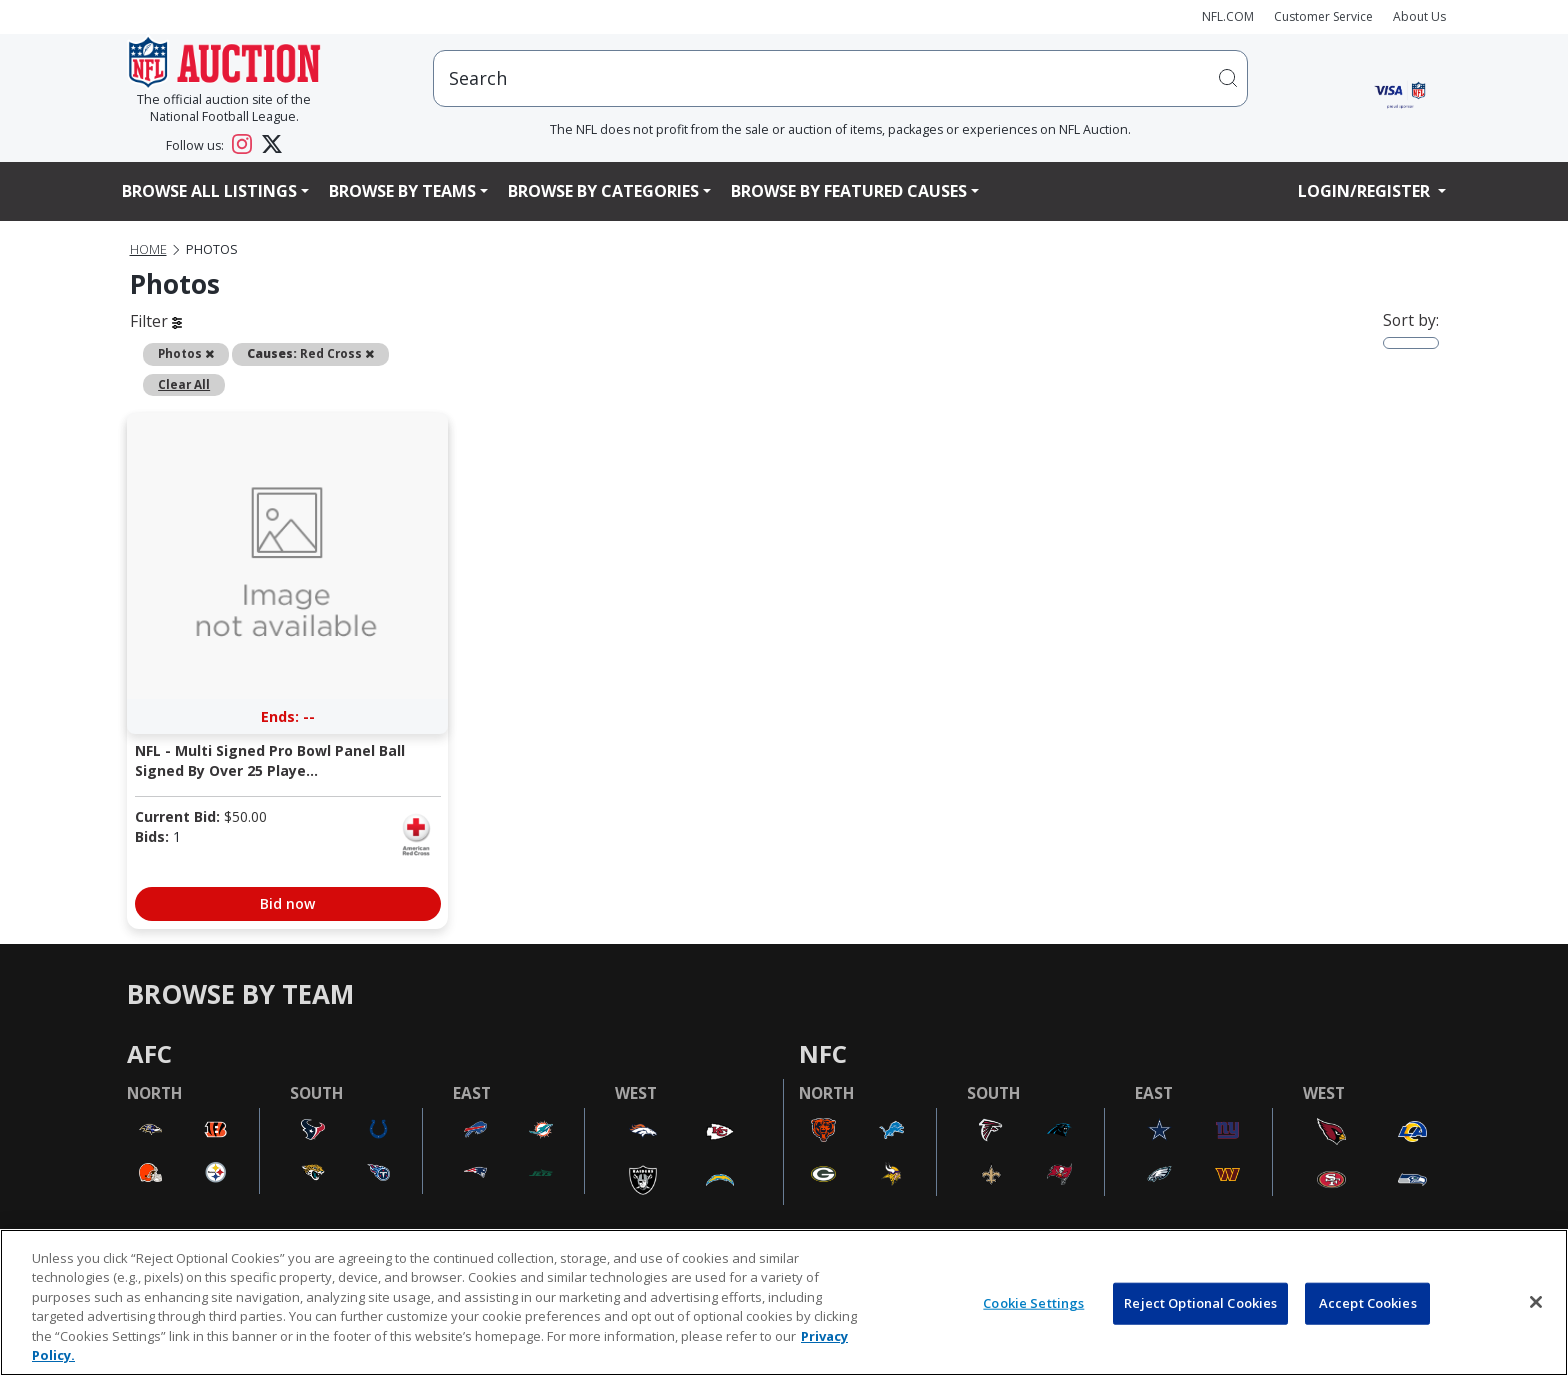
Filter (156, 321)
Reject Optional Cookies (1200, 1303)
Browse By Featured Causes (849, 191)
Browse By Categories (603, 191)
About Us (1419, 16)
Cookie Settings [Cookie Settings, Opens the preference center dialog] (1033, 1303)
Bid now (287, 903)
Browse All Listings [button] (209, 191)
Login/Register (1366, 191)
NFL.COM (1228, 16)
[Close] (1536, 1302)
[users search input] (840, 78)
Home (148, 249)
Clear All (184, 384)
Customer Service (1323, 16)
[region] (784, 1302)
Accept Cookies (1368, 1303)
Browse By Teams (402, 191)
